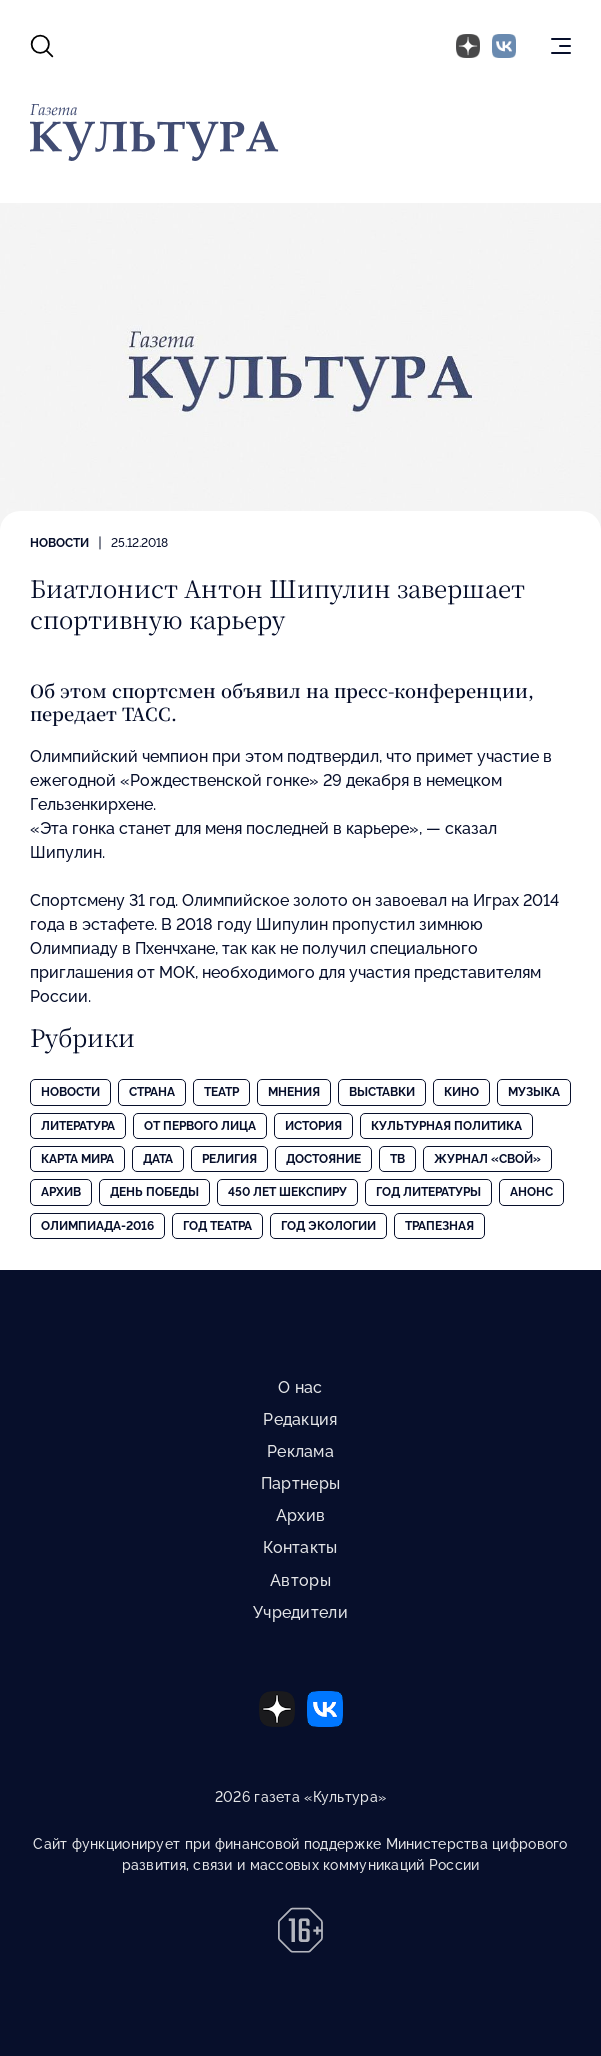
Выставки (382, 1092)
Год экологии (328, 1226)
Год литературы (428, 1192)
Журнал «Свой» (487, 1159)
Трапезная (439, 1226)
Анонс (531, 1192)
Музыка (534, 1092)
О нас (300, 1387)
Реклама (300, 1451)
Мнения (294, 1092)
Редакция (300, 1419)
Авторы (300, 1580)
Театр (221, 1092)
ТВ (397, 1159)
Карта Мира (77, 1159)
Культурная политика (446, 1126)
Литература (78, 1126)
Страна (152, 1092)
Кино (461, 1092)
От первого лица (200, 1126)
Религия (229, 1159)
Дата (158, 1159)
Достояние (323, 1159)
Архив (61, 1192)
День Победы (154, 1192)
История (313, 1126)
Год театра (217, 1226)
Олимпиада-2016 (97, 1226)
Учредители (300, 1612)
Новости (59, 543)
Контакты (300, 1547)
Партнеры (300, 1483)
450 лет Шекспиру (287, 1192)
